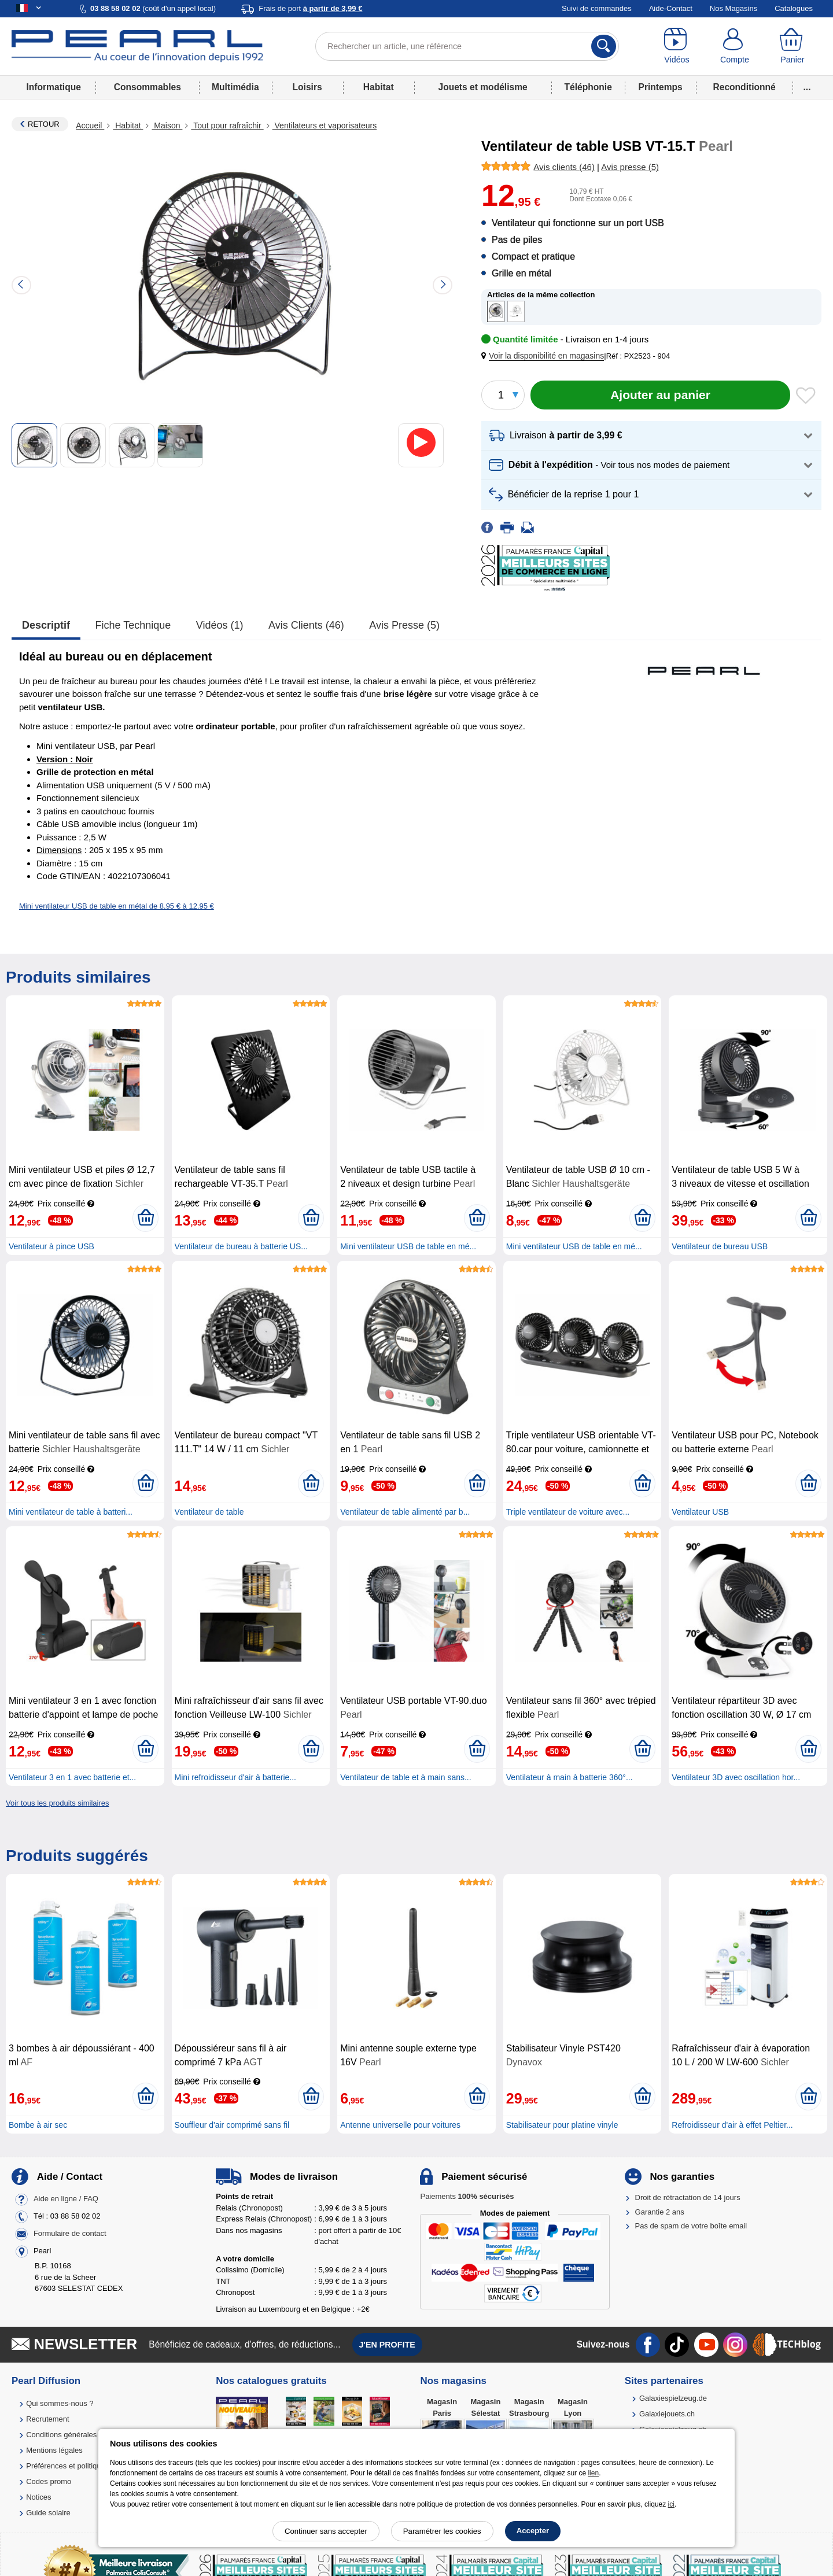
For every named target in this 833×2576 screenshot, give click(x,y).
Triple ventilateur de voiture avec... (567, 1511)
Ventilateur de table (209, 1511)
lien (593, 2473)
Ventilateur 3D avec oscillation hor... (736, 1777)
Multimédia (235, 87)
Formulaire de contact (70, 2234)
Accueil (90, 125)
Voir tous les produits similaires (57, 1803)
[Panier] (792, 46)
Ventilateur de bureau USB (720, 1246)
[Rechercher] (603, 46)
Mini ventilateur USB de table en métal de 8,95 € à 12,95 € (116, 906)
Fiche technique (133, 625)
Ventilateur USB (700, 1511)
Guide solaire (48, 2512)
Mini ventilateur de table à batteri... (70, 1511)
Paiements (467, 2196)
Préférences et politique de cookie (82, 2465)
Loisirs (307, 87)
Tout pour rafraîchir (227, 125)
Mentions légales (54, 2450)
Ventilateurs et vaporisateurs (324, 125)
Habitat (378, 87)
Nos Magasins (733, 8)
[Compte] (735, 46)
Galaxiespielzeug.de (673, 2398)
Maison (167, 125)
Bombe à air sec (38, 2125)
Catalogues (794, 8)
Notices (38, 2497)
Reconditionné (744, 87)
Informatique (53, 87)
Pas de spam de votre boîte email (691, 2225)
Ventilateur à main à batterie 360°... (569, 1777)
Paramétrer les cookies (442, 2531)
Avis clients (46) (306, 625)
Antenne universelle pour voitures (400, 2125)
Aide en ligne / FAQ (66, 2199)
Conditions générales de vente (77, 2434)
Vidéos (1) (220, 625)
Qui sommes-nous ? (59, 2403)
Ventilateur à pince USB (51, 1246)
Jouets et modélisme (482, 87)
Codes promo (48, 2481)
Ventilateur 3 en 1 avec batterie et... (72, 1777)
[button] (545, 356)
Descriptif (46, 625)
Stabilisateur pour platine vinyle (562, 2125)
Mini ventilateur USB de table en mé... (408, 1246)
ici (671, 2504)
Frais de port (310, 8)
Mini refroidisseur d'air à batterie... (235, 1777)
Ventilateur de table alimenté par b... (405, 1511)
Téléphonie (588, 87)
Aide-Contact (670, 8)
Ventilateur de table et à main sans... (405, 1777)
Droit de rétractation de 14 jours (687, 2197)
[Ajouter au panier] (660, 395)
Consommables (147, 87)
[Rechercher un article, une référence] (467, 46)
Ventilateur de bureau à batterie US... (241, 1246)
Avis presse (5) (404, 625)
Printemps (660, 87)
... (807, 87)
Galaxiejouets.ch (667, 2413)
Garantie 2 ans (659, 2212)
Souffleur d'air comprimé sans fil (232, 2125)
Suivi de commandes (597, 8)
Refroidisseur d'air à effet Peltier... (732, 2125)
